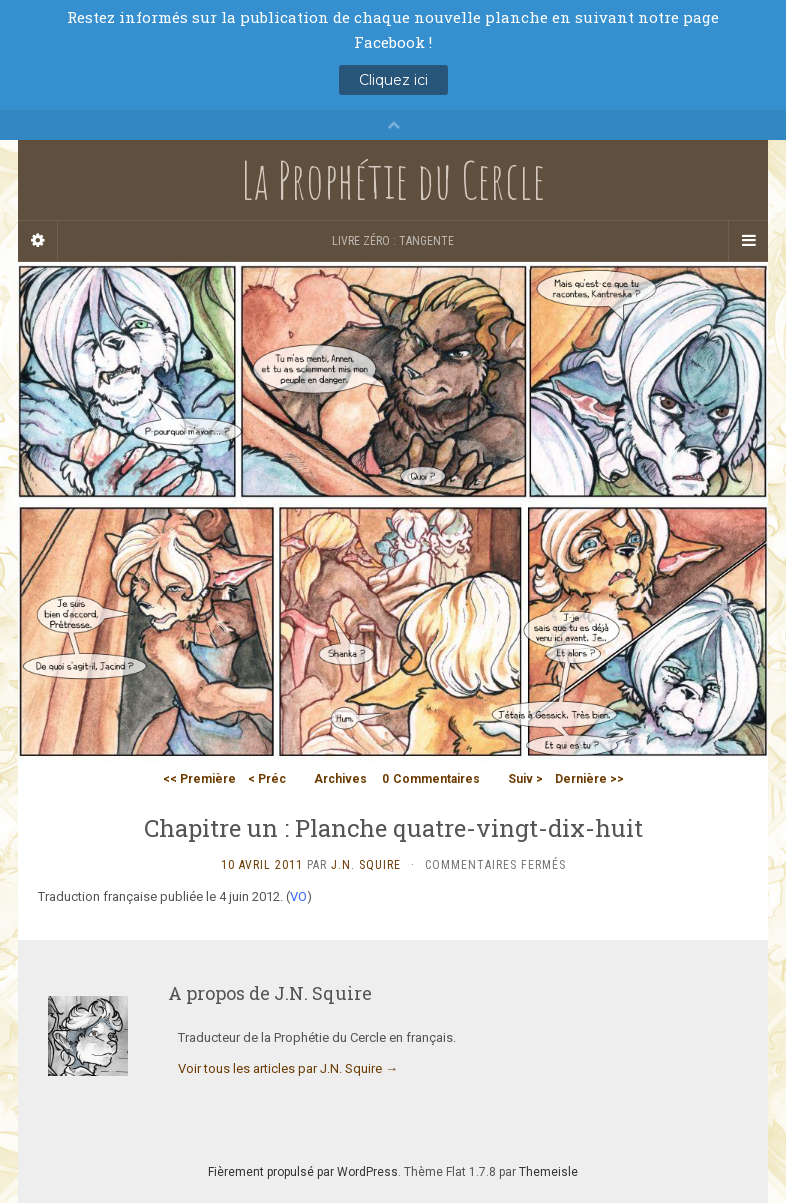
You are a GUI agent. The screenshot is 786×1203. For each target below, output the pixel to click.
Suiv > (525, 779)
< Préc (267, 779)
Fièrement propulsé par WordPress (303, 1172)
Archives (340, 779)
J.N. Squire (366, 865)
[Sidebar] (38, 241)
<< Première (199, 779)
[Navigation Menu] (748, 241)
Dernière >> (589, 779)
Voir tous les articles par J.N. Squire (288, 1068)
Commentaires (431, 779)
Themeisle (548, 1172)
